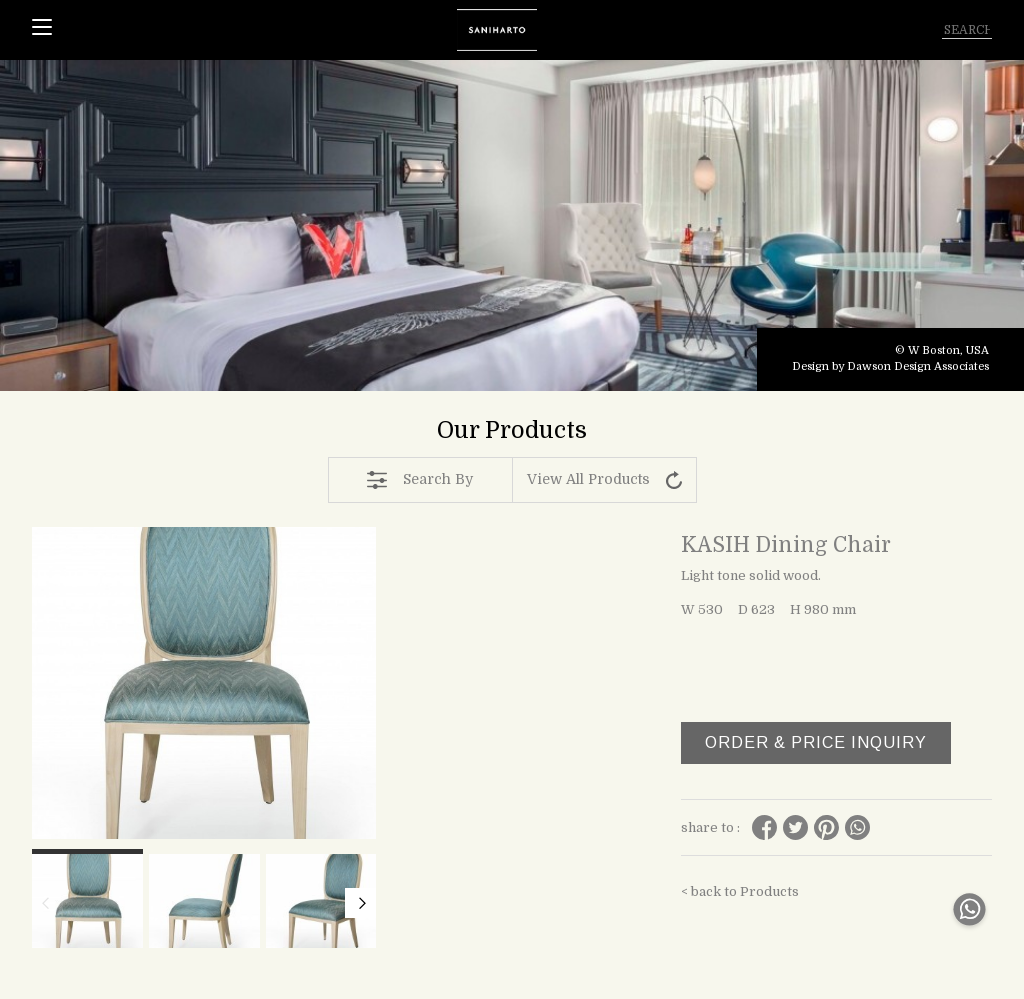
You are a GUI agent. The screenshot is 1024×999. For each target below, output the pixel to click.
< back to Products (740, 891)
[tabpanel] (512, 225)
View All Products (604, 480)
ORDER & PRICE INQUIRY (816, 742)
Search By (420, 480)
